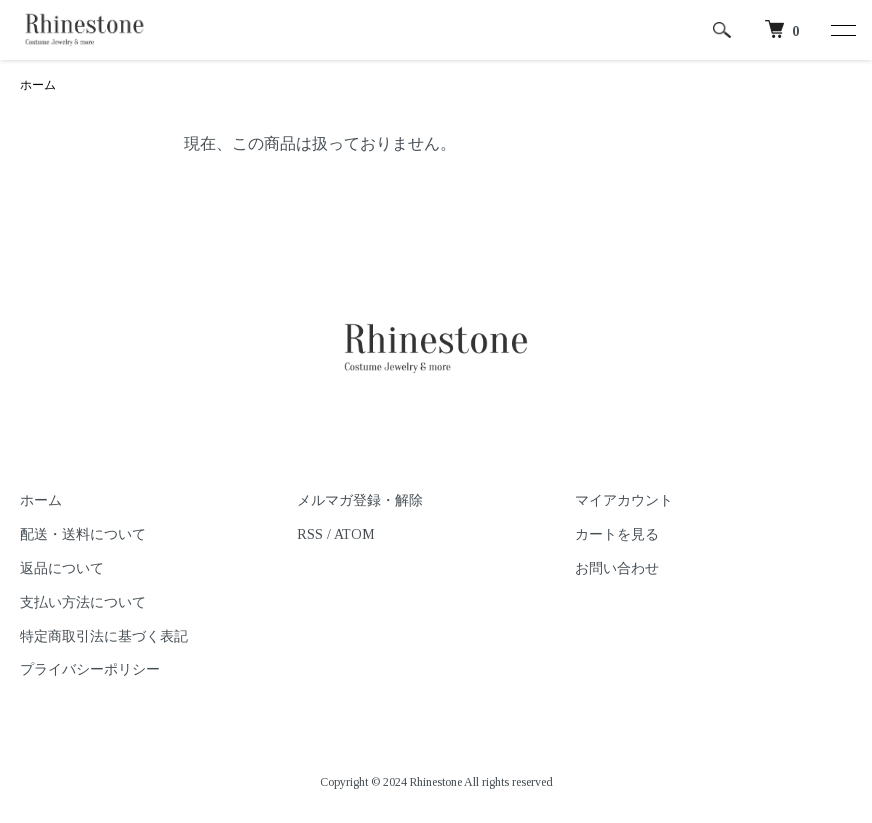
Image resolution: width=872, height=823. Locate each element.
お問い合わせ (617, 568)
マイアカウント (624, 500)
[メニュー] (842, 30)
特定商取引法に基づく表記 (104, 636)
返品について (62, 568)
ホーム (38, 85)
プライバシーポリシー (90, 669)
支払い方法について (83, 602)
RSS (310, 534)
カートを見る (617, 534)
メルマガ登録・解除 (360, 500)
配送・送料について (83, 534)
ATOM (354, 534)
